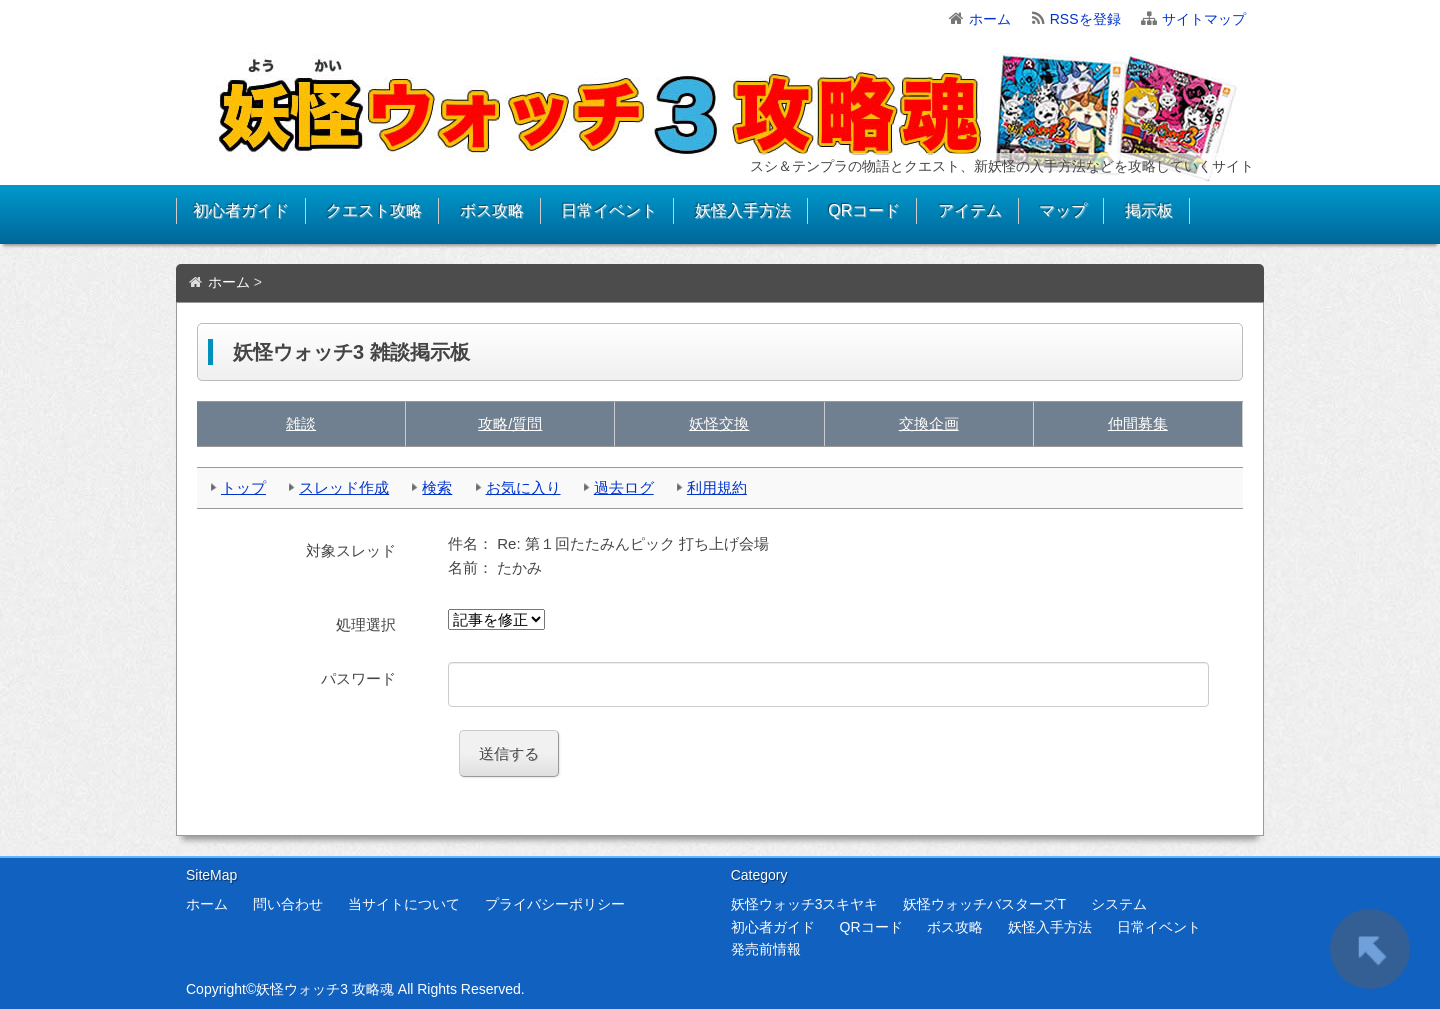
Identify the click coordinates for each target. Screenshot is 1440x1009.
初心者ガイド (241, 210)
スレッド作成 (344, 487)
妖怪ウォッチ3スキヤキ (805, 904)
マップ (1063, 210)
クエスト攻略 (374, 210)
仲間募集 (1138, 423)
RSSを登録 (1085, 19)
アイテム (970, 210)
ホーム (990, 19)
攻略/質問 (510, 423)
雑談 (301, 423)
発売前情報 (766, 949)
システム (1119, 904)
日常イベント (609, 210)
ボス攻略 (492, 210)
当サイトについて (404, 904)
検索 (437, 487)
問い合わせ (288, 904)
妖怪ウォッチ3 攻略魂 (325, 989)
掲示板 (1149, 210)
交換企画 (929, 423)
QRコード (864, 210)
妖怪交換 (719, 423)
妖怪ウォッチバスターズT (984, 904)
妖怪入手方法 (743, 210)
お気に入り (523, 487)
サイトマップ (1204, 19)
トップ (243, 487)
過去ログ (624, 487)
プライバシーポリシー (555, 904)
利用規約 (717, 487)
